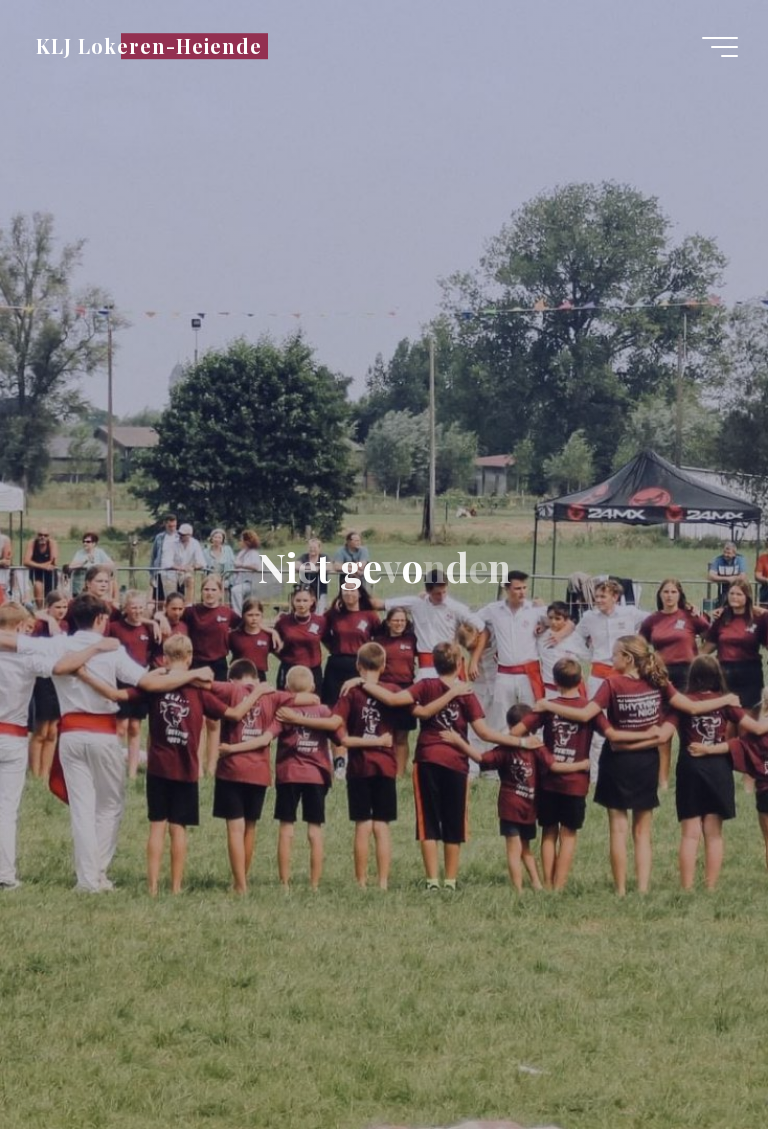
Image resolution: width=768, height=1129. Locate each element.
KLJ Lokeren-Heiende (149, 46)
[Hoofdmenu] (720, 47)
